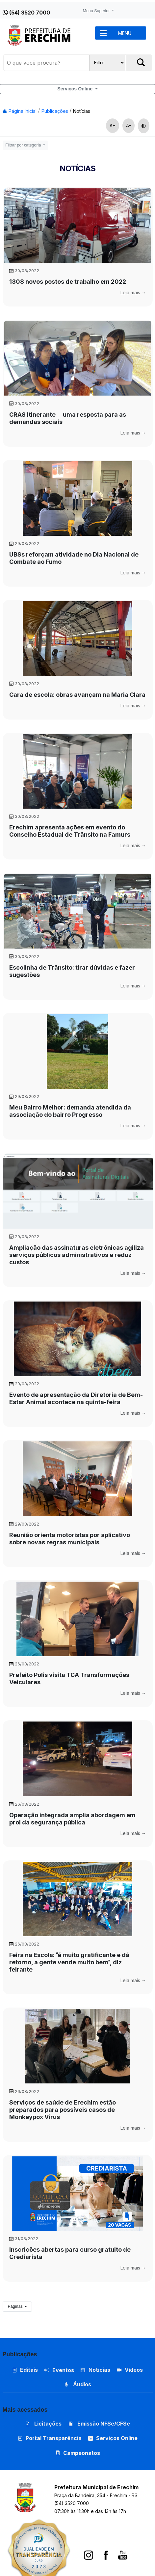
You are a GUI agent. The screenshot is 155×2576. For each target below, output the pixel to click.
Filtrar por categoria (23, 145)
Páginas (16, 2306)
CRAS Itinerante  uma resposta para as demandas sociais (67, 418)
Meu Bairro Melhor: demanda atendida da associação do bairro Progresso (70, 1111)
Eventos (63, 2370)
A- (128, 125)
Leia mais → (133, 292)
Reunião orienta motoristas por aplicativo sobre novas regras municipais (69, 1538)
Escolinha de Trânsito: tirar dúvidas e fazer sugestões (72, 971)
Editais (25, 2370)
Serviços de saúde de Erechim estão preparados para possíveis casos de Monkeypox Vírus (62, 2109)
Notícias (81, 111)
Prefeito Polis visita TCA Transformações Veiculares (69, 1678)
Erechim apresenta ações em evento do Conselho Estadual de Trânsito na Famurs (69, 831)
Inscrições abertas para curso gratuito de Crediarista (70, 2253)
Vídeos (130, 2370)
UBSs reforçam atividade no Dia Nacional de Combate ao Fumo (74, 558)
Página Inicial (20, 111)
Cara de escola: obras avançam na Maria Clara (77, 694)
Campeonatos (81, 2453)
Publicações (54, 111)
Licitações (43, 2423)
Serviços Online (75, 88)
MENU (124, 33)
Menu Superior (97, 11)
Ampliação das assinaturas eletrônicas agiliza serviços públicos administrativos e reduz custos (76, 1255)
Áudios (77, 2384)
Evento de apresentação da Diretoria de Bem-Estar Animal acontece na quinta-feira (76, 1398)
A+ (113, 125)
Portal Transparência (50, 2438)
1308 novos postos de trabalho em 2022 (67, 281)
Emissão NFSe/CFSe (99, 2423)
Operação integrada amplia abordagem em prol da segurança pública (72, 1819)
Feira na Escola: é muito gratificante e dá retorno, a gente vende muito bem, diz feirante (69, 1962)
